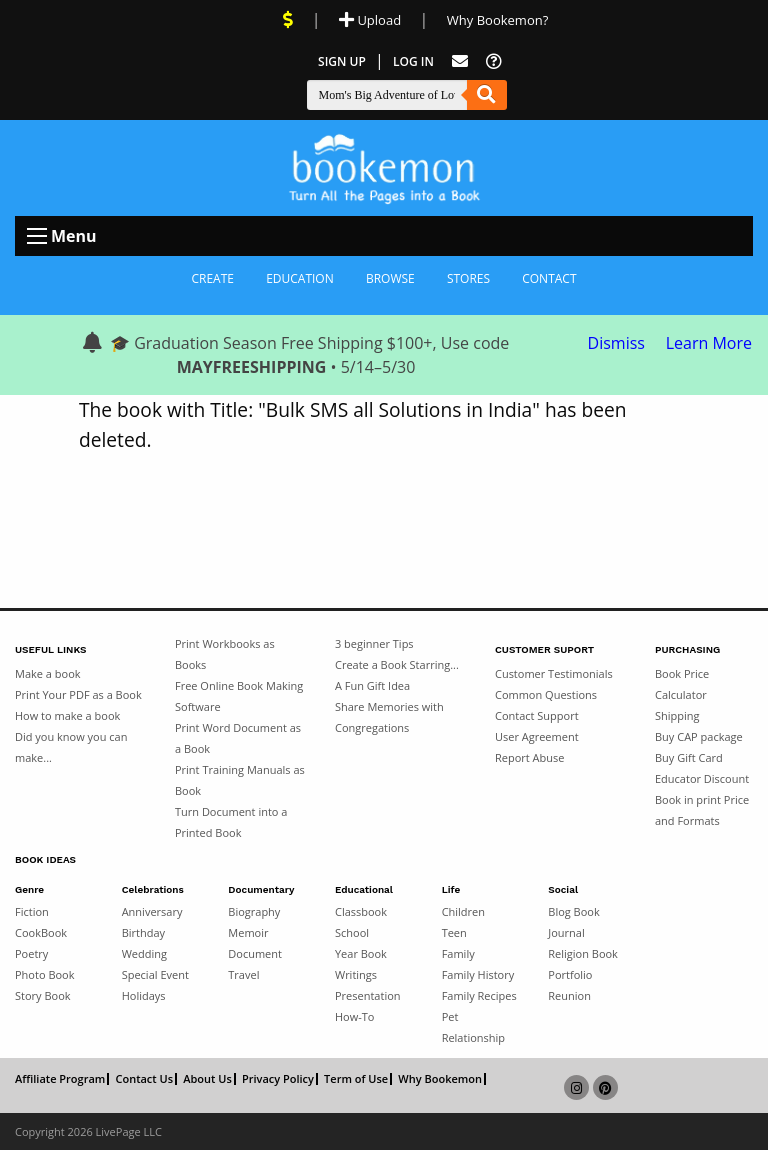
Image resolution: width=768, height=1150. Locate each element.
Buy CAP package (699, 736)
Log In (413, 61)
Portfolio (570, 974)
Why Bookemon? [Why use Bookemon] (497, 20)
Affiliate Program (60, 1079)
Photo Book (45, 974)
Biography (254, 911)
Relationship (473, 1037)
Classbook (361, 911)
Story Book (43, 995)
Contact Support (537, 715)
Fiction (32, 911)
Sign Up (342, 61)
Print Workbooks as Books (225, 654)
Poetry (31, 953)
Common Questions (546, 694)
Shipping (677, 715)
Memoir (248, 932)
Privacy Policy (278, 1079)
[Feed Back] (460, 61)
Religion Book (583, 953)
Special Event (155, 974)
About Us (207, 1079)
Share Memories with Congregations (389, 717)
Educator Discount (702, 778)
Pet (450, 1016)
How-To (354, 1016)
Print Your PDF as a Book (78, 694)
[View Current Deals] (288, 20)
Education (300, 278)
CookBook (41, 932)
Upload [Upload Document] (370, 20)
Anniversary (152, 911)
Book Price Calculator (682, 684)
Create (212, 278)
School (352, 932)
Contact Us (144, 1079)
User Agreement (537, 736)
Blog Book (573, 911)
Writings (356, 974)
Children (463, 911)
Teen (454, 932)
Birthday (143, 932)
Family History (478, 974)
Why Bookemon (440, 1079)
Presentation (368, 995)
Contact (549, 278)
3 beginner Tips (374, 643)
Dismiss (616, 343)
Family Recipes (479, 995)
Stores (468, 278)
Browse (390, 278)
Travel (243, 974)
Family (458, 953)
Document (255, 953)
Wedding (144, 953)
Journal (566, 932)
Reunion (569, 995)
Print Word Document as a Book (238, 738)
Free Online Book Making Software (239, 696)
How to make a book (67, 715)
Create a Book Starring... (397, 664)
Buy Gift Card (689, 757)
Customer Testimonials (554, 673)
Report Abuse (529, 757)
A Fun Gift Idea (372, 685)
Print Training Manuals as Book (240, 780)
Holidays (144, 995)
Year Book (361, 953)
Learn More (709, 343)
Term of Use (356, 1079)
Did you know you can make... (71, 747)
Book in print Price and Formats (702, 810)
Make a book (48, 673)
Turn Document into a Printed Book (231, 822)
